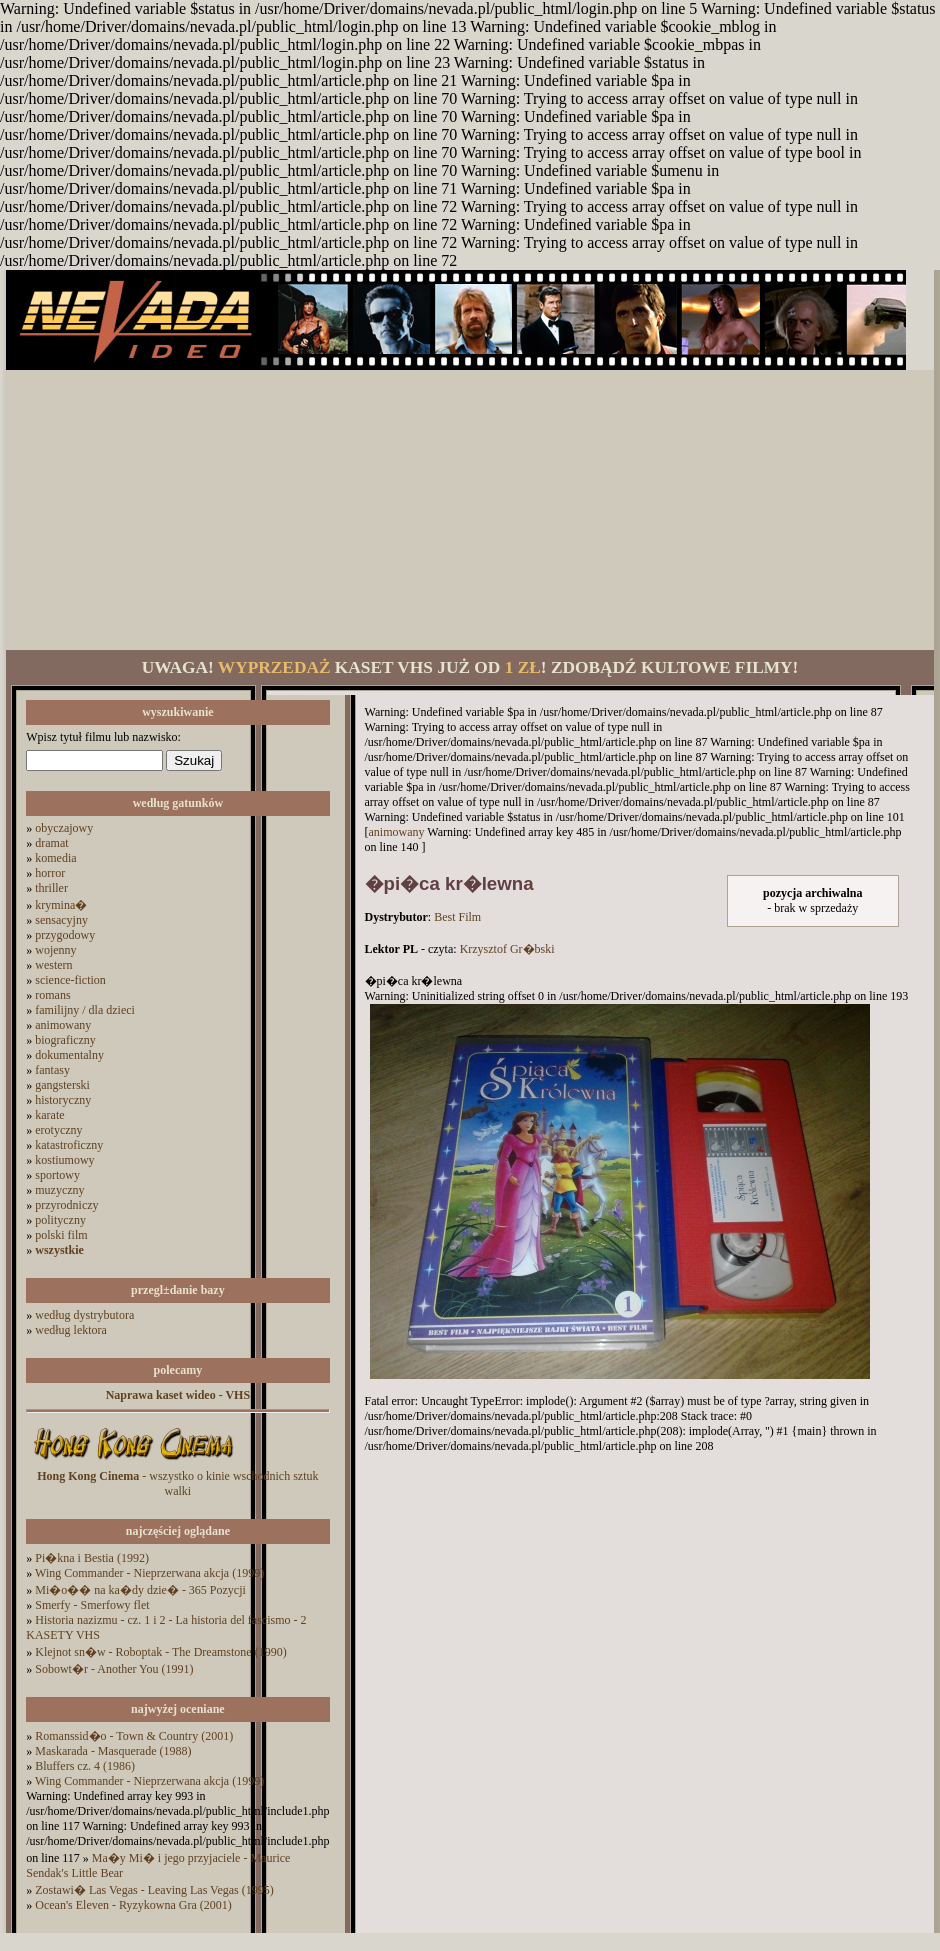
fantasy (52, 1070)
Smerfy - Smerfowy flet (92, 1605)
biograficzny (65, 1040)
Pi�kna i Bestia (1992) (92, 1558)
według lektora (71, 1330)
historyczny (63, 1100)
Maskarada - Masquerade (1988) (113, 1751)
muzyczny (59, 1190)
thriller (51, 888)
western (53, 965)
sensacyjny (61, 920)
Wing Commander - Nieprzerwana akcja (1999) (149, 1573)
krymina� (61, 905)
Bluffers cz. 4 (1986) (85, 1766)
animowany (63, 1025)
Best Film (457, 917)
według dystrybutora (84, 1315)
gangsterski (62, 1085)
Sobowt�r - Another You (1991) (114, 1669)
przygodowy (65, 935)
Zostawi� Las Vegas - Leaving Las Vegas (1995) (154, 1890)
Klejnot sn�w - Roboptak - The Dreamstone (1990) (160, 1652)
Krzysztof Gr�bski (507, 949)
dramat (51, 843)
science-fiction (70, 980)
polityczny (60, 1220)
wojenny (55, 950)
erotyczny (58, 1130)
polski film (61, 1235)
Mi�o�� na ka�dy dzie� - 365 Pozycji (140, 1590)
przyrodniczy (66, 1205)
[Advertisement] (470, 510)
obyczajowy (64, 828)
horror (50, 873)
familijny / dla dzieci (85, 1010)
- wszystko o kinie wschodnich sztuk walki (177, 1483)
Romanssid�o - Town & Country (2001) (134, 1736)
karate (49, 1115)
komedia (55, 858)
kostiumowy (64, 1160)
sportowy (57, 1175)
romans (52, 995)
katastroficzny (69, 1145)
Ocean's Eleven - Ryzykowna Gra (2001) (133, 1905)
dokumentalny (69, 1055)
